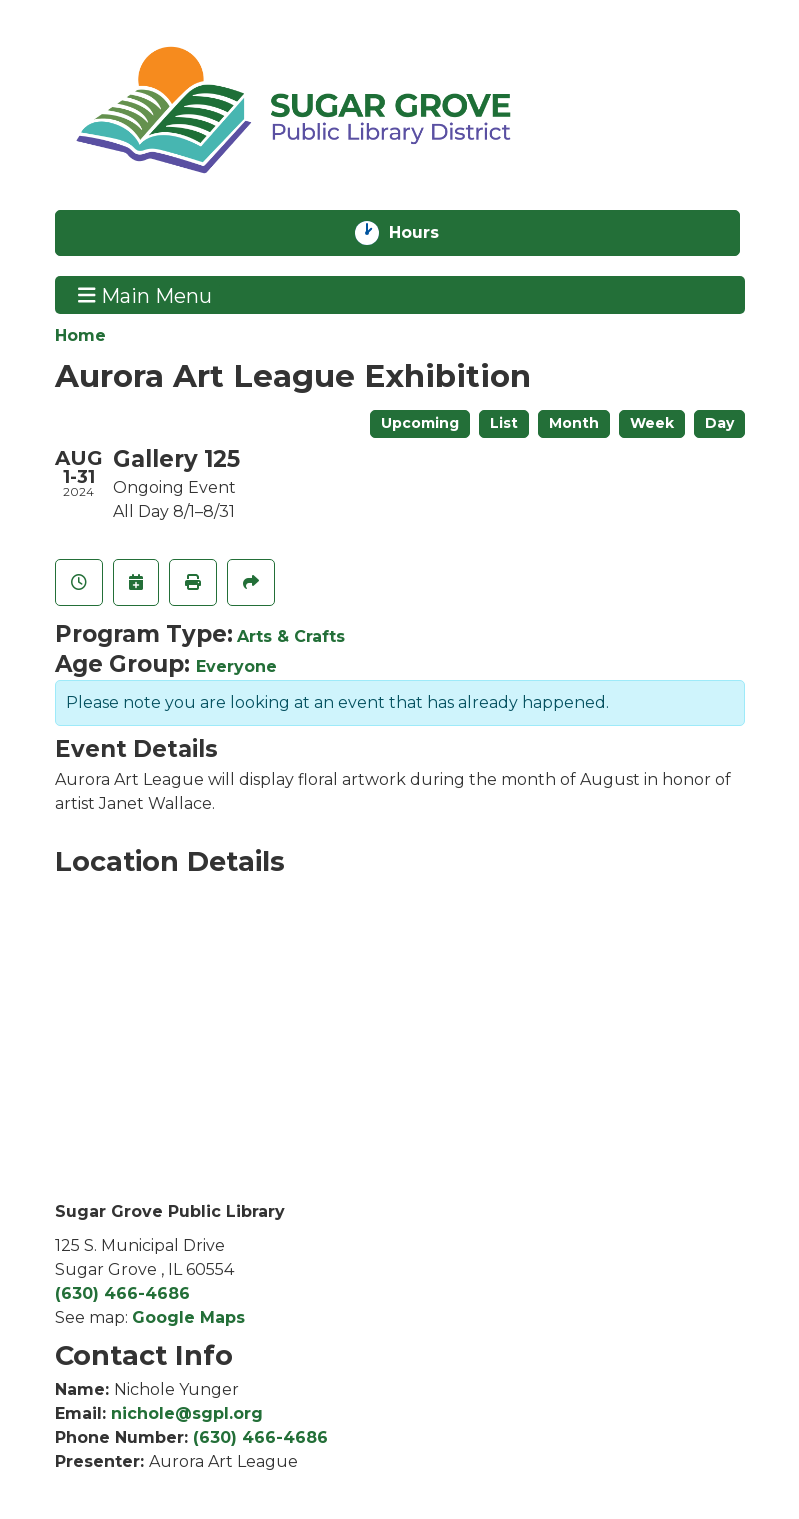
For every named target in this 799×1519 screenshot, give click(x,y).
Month (574, 423)
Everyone (236, 666)
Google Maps (188, 1317)
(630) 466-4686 (122, 1293)
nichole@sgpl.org (187, 1413)
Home (80, 335)
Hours (430, 233)
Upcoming (420, 423)
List (504, 423)
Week (652, 423)
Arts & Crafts (291, 636)
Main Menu (145, 295)
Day (719, 423)
